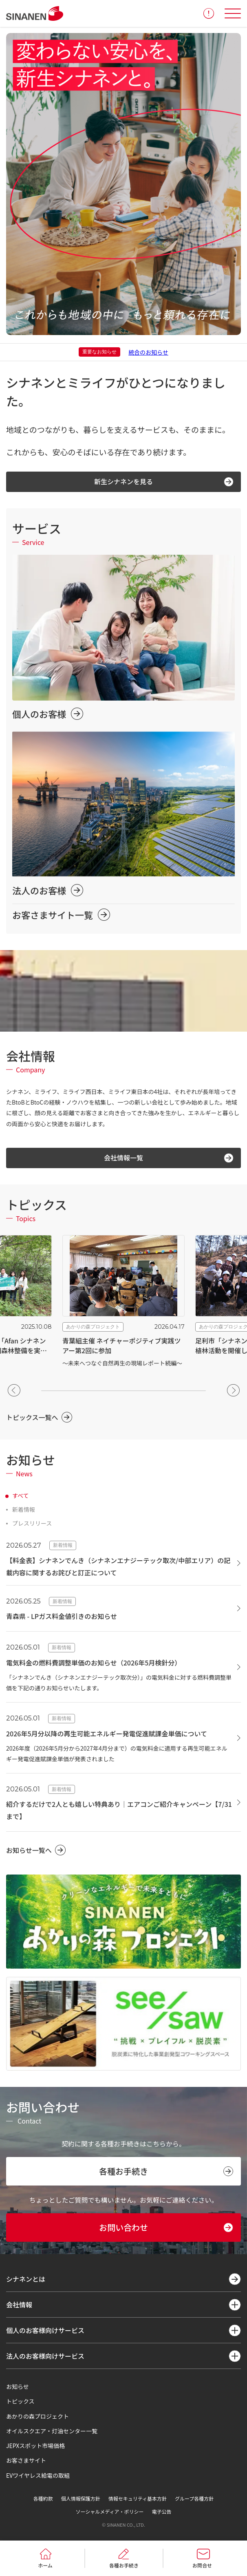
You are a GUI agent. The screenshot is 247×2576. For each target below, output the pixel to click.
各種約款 (43, 2498)
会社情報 (19, 2304)
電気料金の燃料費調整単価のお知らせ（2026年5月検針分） (93, 1662)
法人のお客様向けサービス (45, 2356)
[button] (14, 1390)
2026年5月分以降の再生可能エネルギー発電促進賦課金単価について (106, 1733)
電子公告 (161, 2511)
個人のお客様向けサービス (45, 2330)
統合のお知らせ (148, 352)
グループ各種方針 (194, 2498)
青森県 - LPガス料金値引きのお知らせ (61, 1616)
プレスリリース (32, 1523)
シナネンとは (25, 2279)
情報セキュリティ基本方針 (137, 2498)
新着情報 (23, 1509)
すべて (20, 1495)
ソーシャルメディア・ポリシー (110, 2511)
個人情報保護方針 (80, 2498)
